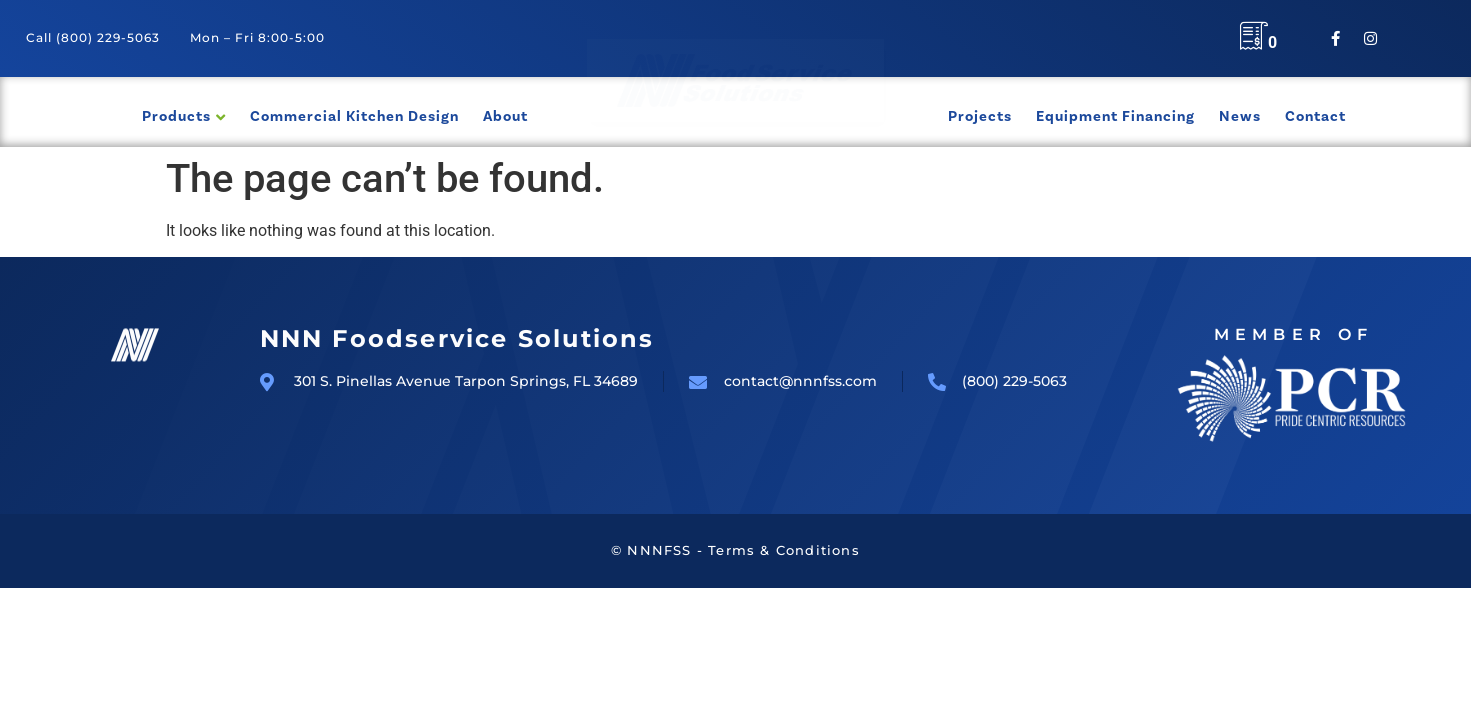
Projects (980, 116)
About (505, 116)
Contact (1315, 116)
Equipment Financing (1115, 116)
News (1240, 116)
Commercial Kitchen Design (354, 116)
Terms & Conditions (784, 550)
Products (176, 116)
